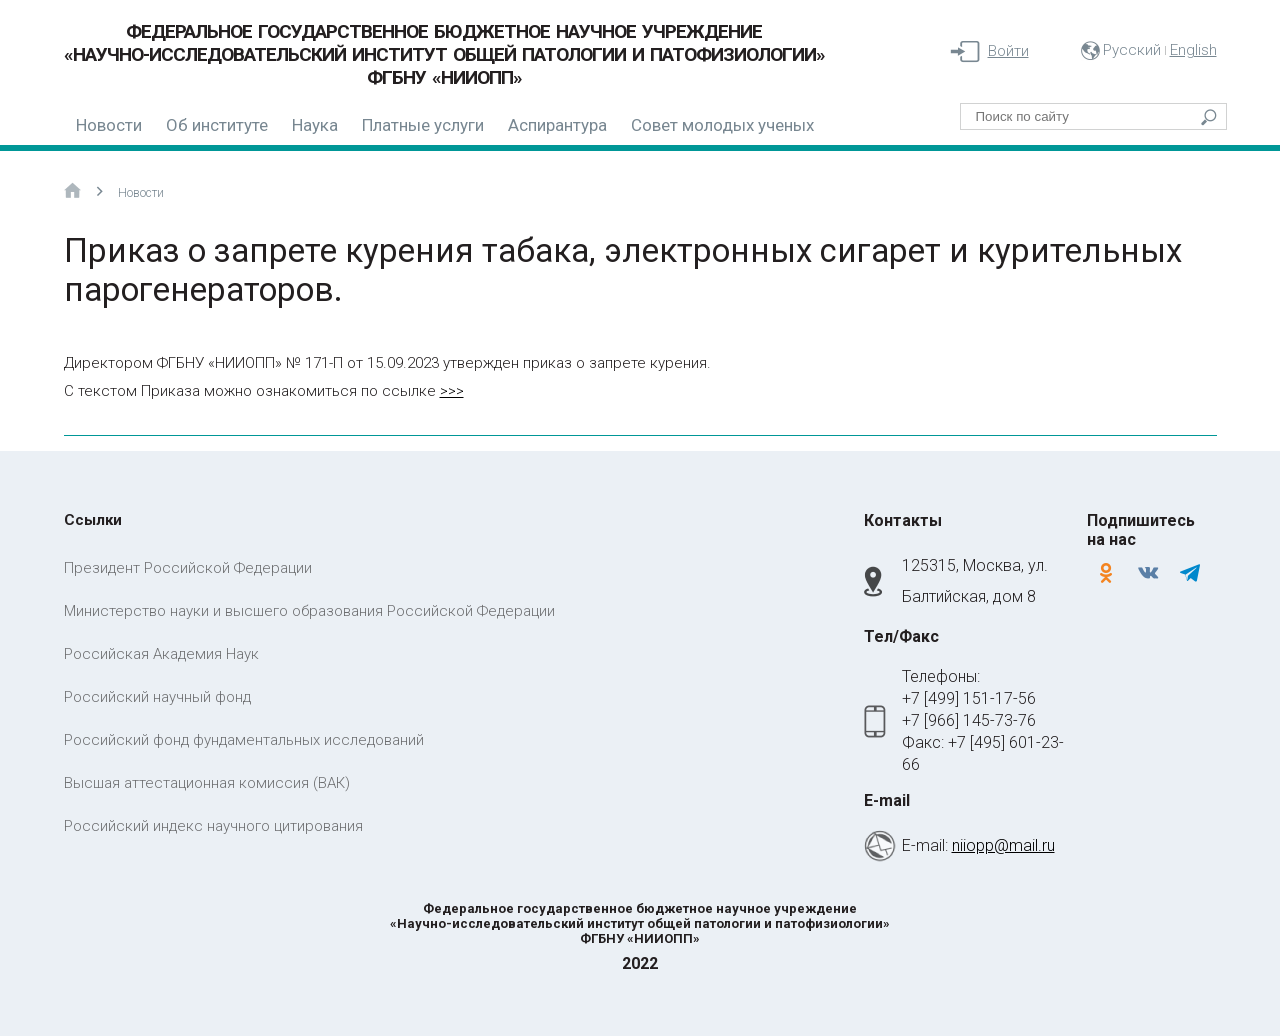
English (1193, 50)
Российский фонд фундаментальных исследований (244, 740)
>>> (452, 391)
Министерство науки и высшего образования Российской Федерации (309, 611)
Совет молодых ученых (722, 125)
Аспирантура (557, 125)
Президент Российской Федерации (188, 568)
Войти (1008, 51)
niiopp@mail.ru (1003, 845)
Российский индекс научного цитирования (213, 826)
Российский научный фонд (157, 697)
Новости (109, 125)
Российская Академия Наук (161, 654)
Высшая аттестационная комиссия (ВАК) (207, 783)
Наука (315, 125)
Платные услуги (423, 125)
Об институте (217, 125)
